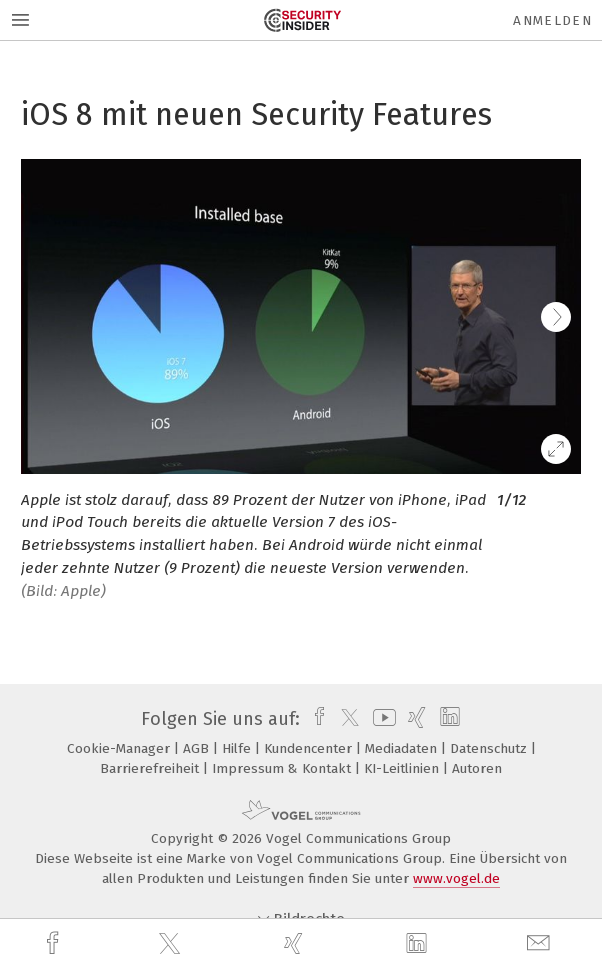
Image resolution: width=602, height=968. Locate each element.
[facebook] (55, 943)
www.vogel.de (456, 878)
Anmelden (552, 20)
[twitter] (172, 944)
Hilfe (238, 748)
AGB (198, 748)
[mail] (541, 943)
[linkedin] (419, 944)
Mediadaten (403, 748)
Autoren (477, 768)
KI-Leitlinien (403, 768)
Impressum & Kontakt (283, 768)
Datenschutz (490, 748)
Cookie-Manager (120, 748)
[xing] (296, 943)
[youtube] (381, 719)
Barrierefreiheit (151, 768)
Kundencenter (310, 748)
